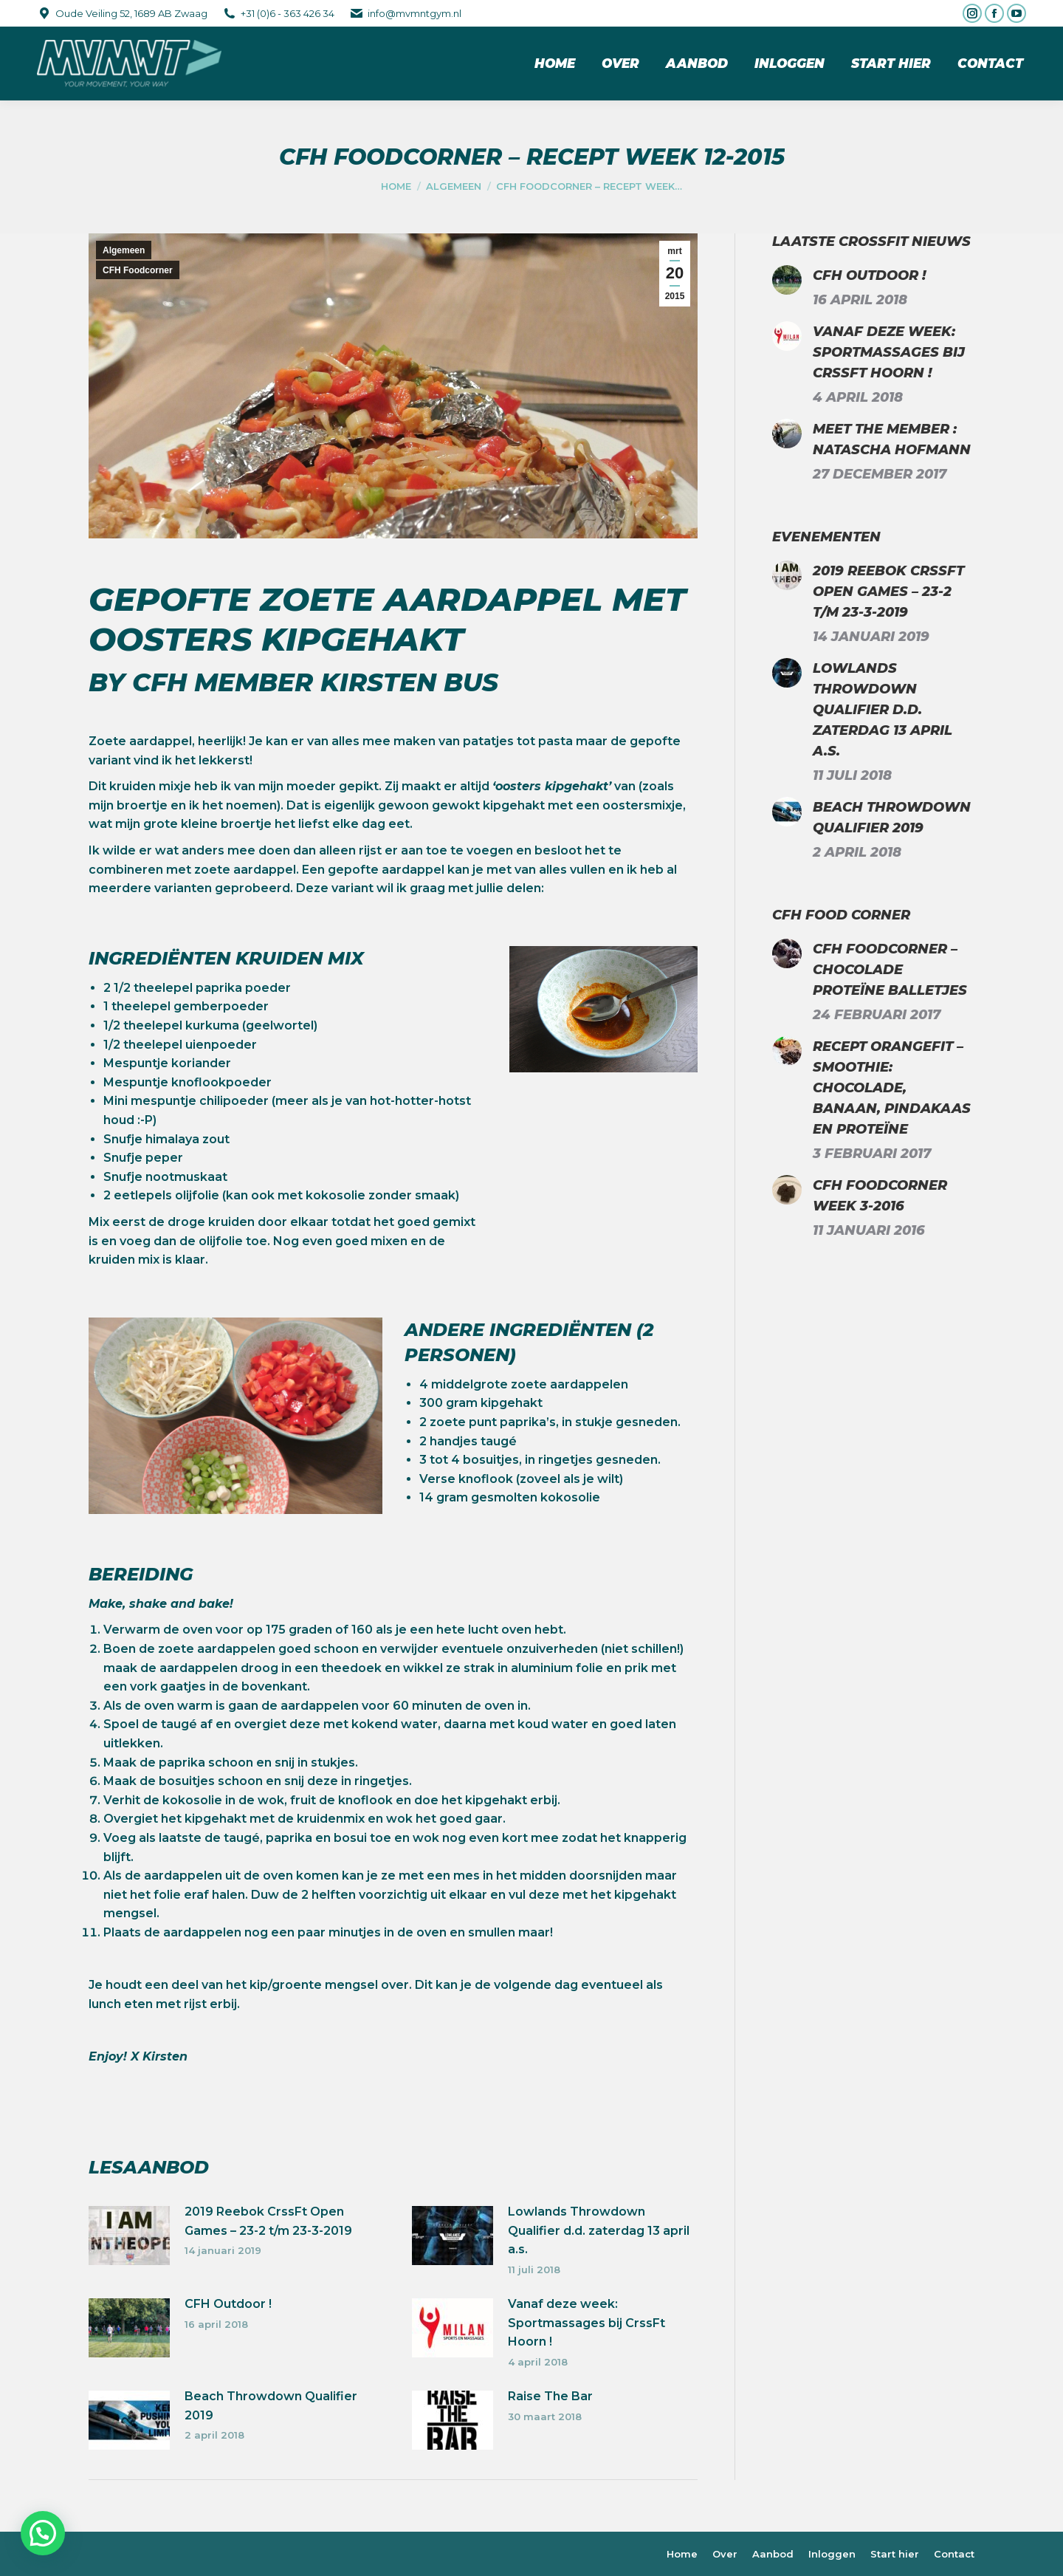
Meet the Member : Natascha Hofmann (892, 439)
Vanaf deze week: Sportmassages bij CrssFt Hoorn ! (586, 2323)
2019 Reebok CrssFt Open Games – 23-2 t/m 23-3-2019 (268, 2221)
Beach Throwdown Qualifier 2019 (271, 2405)
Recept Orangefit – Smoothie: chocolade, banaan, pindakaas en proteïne (892, 1087)
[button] (43, 2533)
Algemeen (124, 250)
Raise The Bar (550, 2396)
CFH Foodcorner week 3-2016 (880, 1195)
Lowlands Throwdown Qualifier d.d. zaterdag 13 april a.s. (598, 2230)
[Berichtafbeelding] (129, 2235)
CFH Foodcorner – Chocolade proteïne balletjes (890, 969)
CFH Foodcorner (138, 270)
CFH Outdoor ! (228, 2304)
